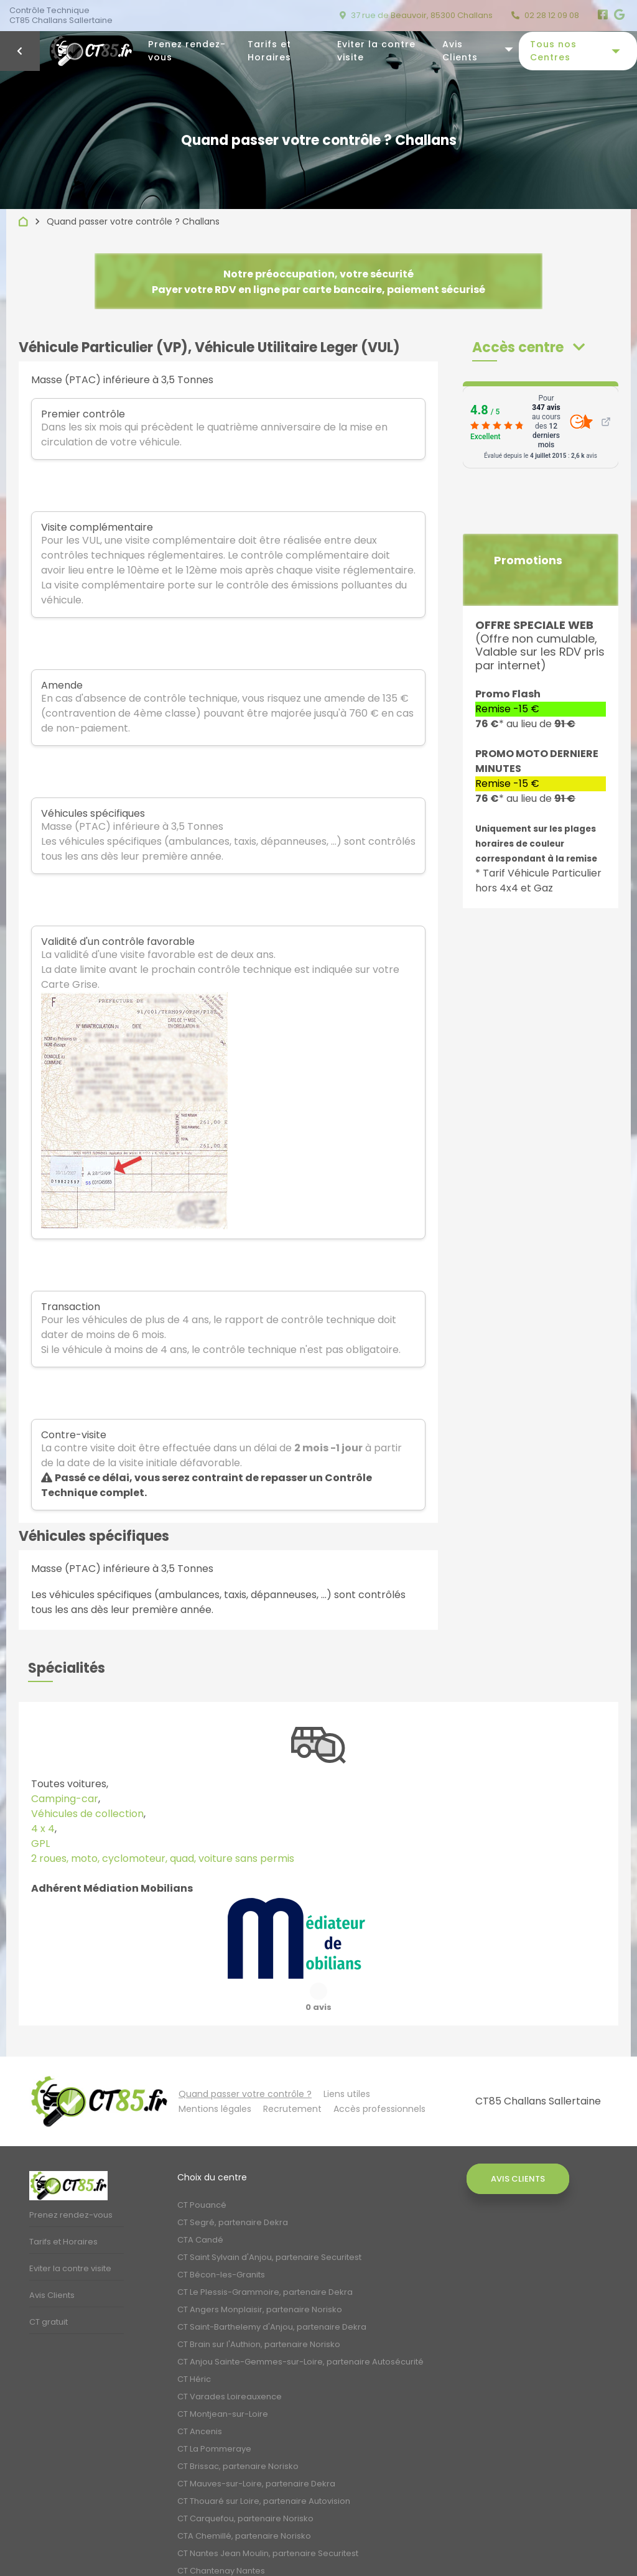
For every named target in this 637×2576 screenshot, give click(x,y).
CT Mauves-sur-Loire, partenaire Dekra (256, 2452)
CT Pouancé (201, 2174)
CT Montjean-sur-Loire (222, 2383)
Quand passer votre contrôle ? (245, 2062)
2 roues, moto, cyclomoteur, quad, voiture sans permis (162, 1858)
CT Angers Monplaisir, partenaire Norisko (259, 2278)
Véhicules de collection (87, 1813)
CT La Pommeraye (214, 2418)
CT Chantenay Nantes (221, 2540)
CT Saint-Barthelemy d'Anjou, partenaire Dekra (271, 2296)
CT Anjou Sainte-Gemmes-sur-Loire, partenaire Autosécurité (300, 2331)
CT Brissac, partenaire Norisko (238, 2435)
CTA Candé (200, 2209)
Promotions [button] (528, 560)
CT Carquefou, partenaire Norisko (245, 2487)
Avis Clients (460, 50)
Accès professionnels (379, 2077)
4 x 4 (43, 1828)
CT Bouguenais (207, 2557)
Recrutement (292, 2077)
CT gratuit (48, 2291)
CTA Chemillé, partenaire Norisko (244, 2505)
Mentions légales (215, 2077)
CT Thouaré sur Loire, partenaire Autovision (263, 2470)
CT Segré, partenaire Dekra (232, 2191)
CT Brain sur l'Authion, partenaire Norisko (258, 2313)
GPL (40, 1843)
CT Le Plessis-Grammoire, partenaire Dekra (265, 2261)
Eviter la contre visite (376, 50)
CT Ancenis (199, 2400)
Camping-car (64, 1799)
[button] (528, 347)
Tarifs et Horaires (269, 50)
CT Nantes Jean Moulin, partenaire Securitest (267, 2522)
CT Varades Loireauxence (229, 2365)
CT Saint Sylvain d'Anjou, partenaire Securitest (269, 2226)
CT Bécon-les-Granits (221, 2243)
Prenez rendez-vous (187, 50)
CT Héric (194, 2348)
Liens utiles (346, 2062)
